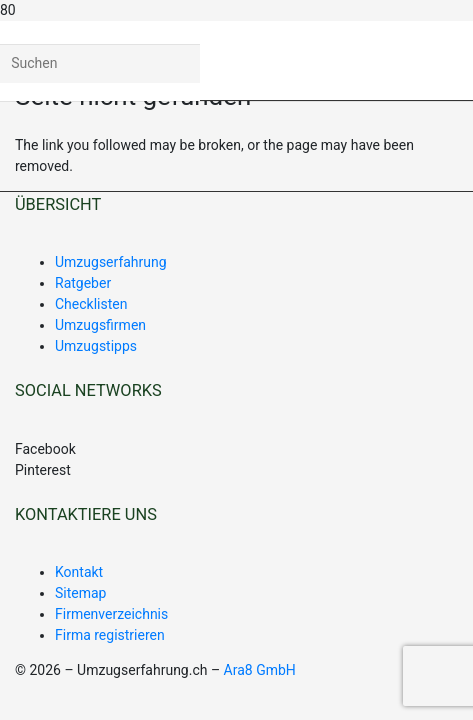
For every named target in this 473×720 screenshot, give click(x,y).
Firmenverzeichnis (111, 614)
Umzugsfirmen (100, 325)
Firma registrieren (110, 635)
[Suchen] (100, 63)
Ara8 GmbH (260, 670)
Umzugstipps (96, 346)
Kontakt (79, 572)
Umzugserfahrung (111, 262)
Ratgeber (83, 283)
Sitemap (80, 593)
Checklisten (91, 304)
